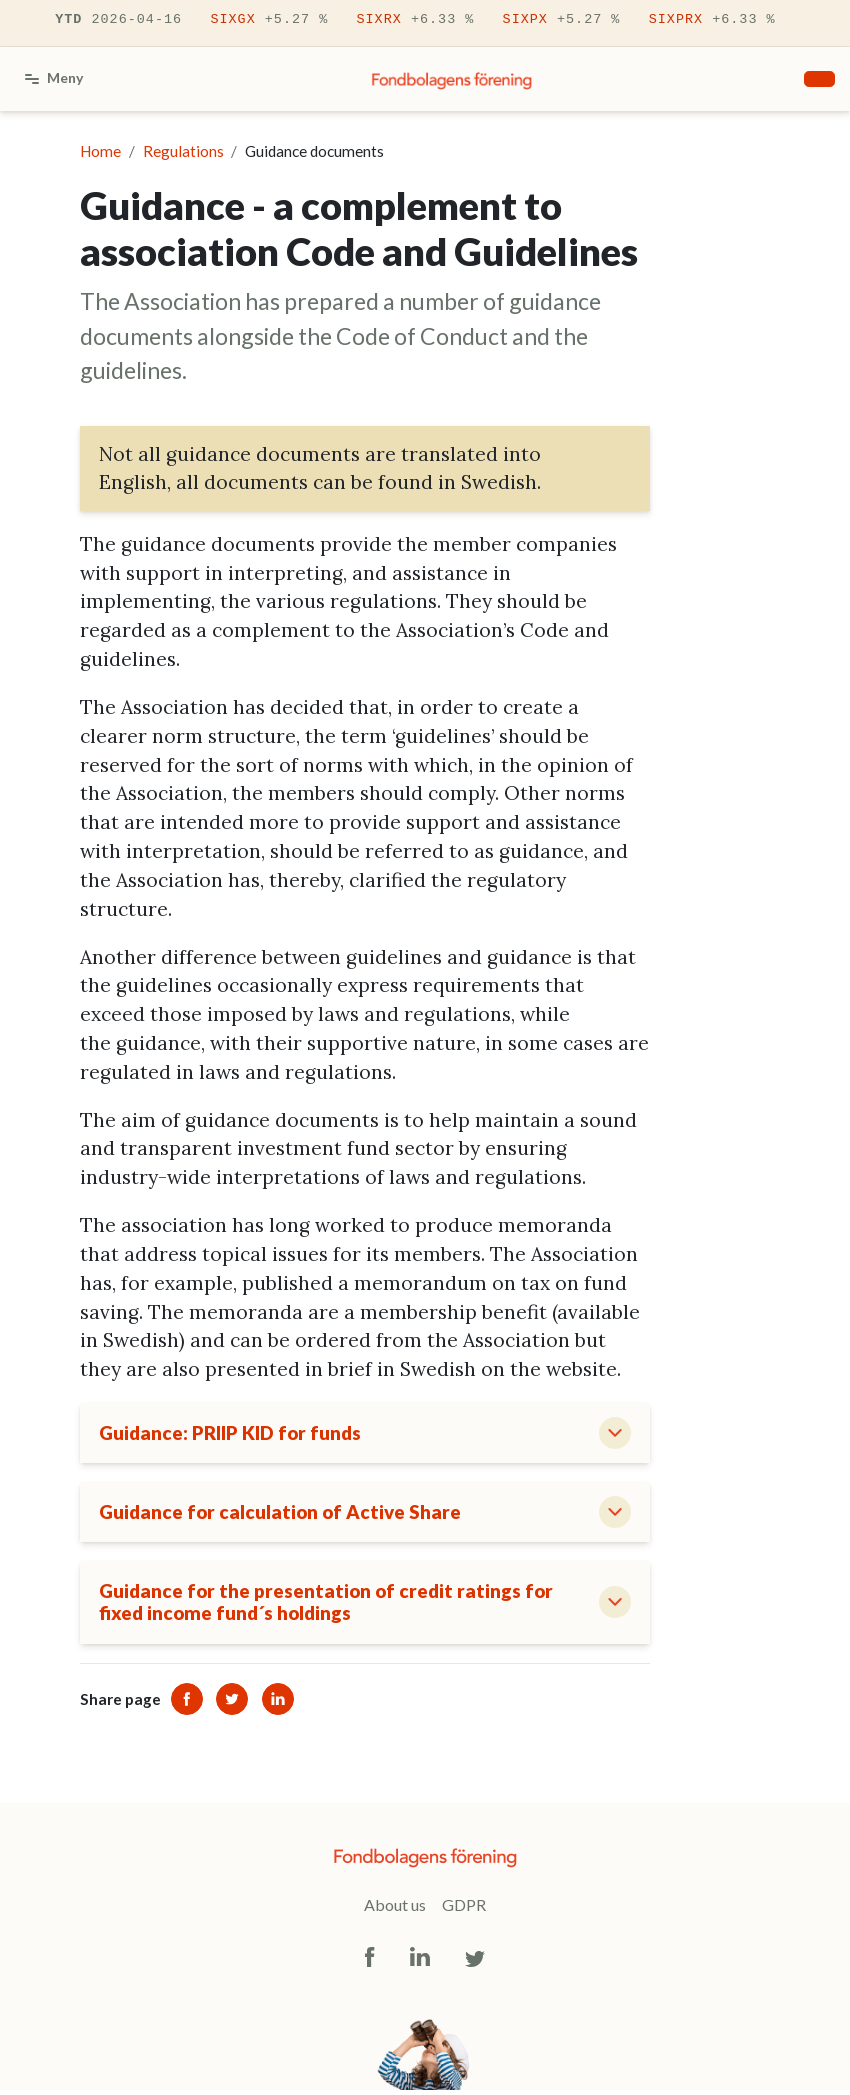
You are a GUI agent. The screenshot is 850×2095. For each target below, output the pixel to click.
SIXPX (562, 20)
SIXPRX (712, 20)
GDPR (464, 1910)
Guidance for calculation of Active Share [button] (283, 1514)
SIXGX (269, 20)
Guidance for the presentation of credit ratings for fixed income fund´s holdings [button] (329, 1607)
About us (395, 1910)
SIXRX (415, 20)
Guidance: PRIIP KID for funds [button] (234, 1433)
